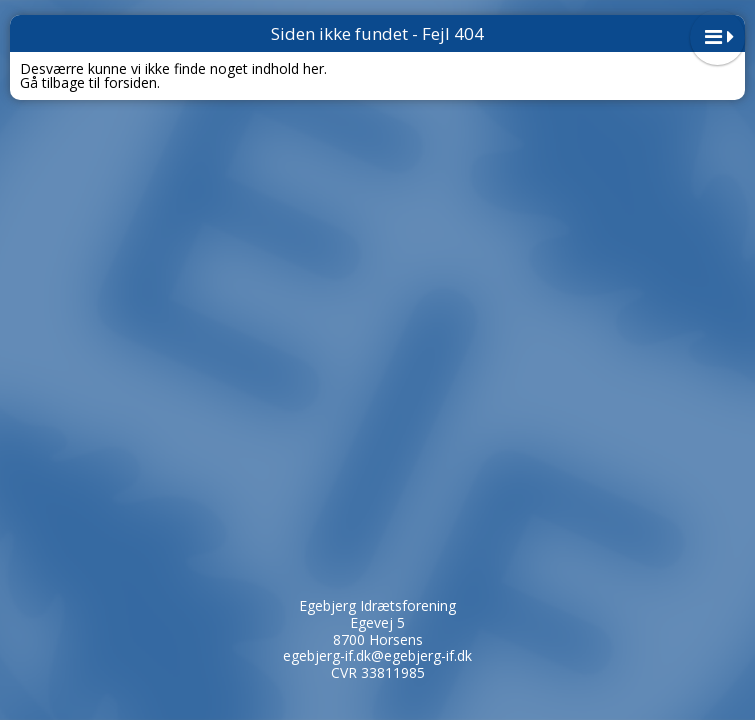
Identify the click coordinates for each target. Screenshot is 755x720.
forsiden (130, 82)
